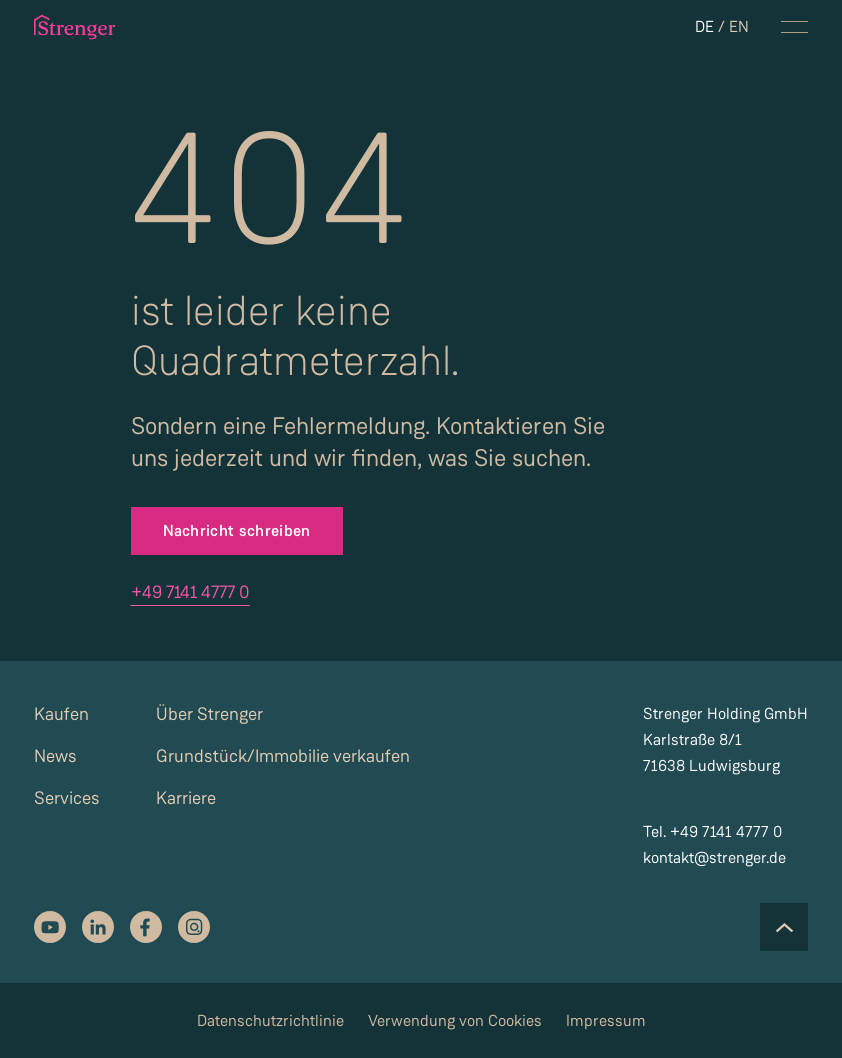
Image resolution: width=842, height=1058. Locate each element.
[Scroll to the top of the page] (784, 927)
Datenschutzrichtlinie (270, 1020)
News (55, 756)
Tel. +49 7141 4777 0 (712, 831)
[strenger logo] (82, 27)
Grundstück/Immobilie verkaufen (283, 756)
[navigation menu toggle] (794, 27)
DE (704, 26)
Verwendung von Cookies (455, 1020)
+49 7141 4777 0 (190, 592)
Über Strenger (209, 714)
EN (739, 26)
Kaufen (61, 714)
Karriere (186, 798)
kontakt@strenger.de (714, 857)
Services (67, 798)
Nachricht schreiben (237, 530)
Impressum (606, 1020)
